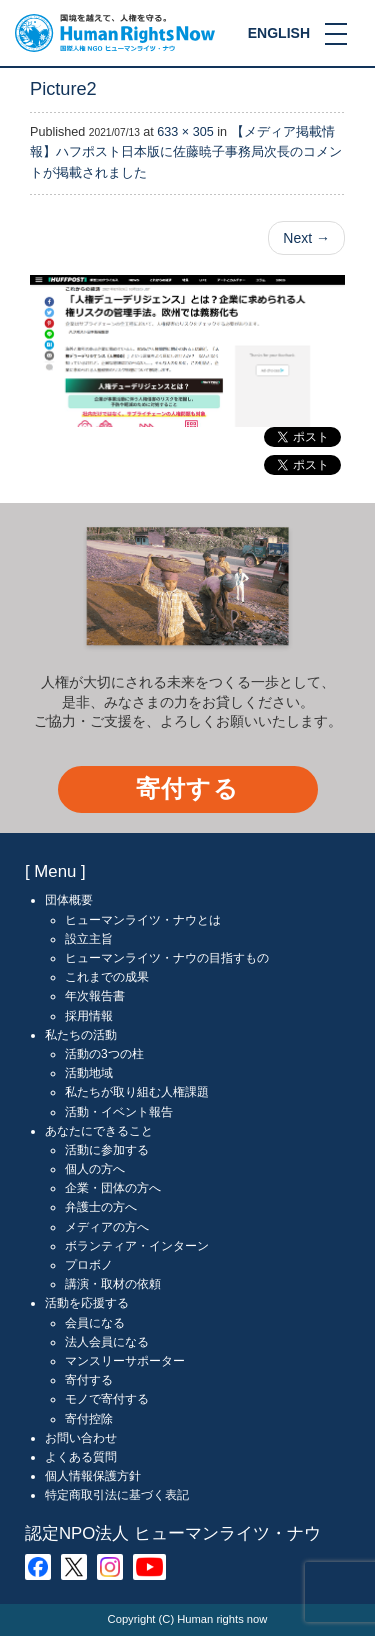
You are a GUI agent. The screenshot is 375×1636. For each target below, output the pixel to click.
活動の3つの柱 (104, 1054)
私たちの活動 (81, 1035)
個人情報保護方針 (93, 1476)
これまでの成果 (107, 977)
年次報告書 (95, 996)
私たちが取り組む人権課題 (137, 1092)
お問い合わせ (81, 1438)
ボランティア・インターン (137, 1246)
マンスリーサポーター (125, 1361)
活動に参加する (107, 1150)
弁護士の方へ (101, 1207)
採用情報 (89, 1016)
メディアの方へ (107, 1227)
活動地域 (89, 1073)
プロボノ (89, 1265)
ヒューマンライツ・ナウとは (143, 920)
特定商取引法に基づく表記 (117, 1495)
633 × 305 (185, 132)
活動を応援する (87, 1303)
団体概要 (69, 900)
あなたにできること (99, 1131)
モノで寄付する (107, 1399)
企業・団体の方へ (113, 1188)
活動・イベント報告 (119, 1112)
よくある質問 (81, 1457)
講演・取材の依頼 (113, 1284)
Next (306, 238)
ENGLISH (279, 33)
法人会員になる (107, 1342)
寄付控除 (89, 1419)
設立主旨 (89, 939)
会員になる (95, 1323)
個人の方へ (95, 1169)
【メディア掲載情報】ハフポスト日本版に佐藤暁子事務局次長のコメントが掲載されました (186, 152)
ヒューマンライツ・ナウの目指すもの (167, 958)
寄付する (187, 788)
